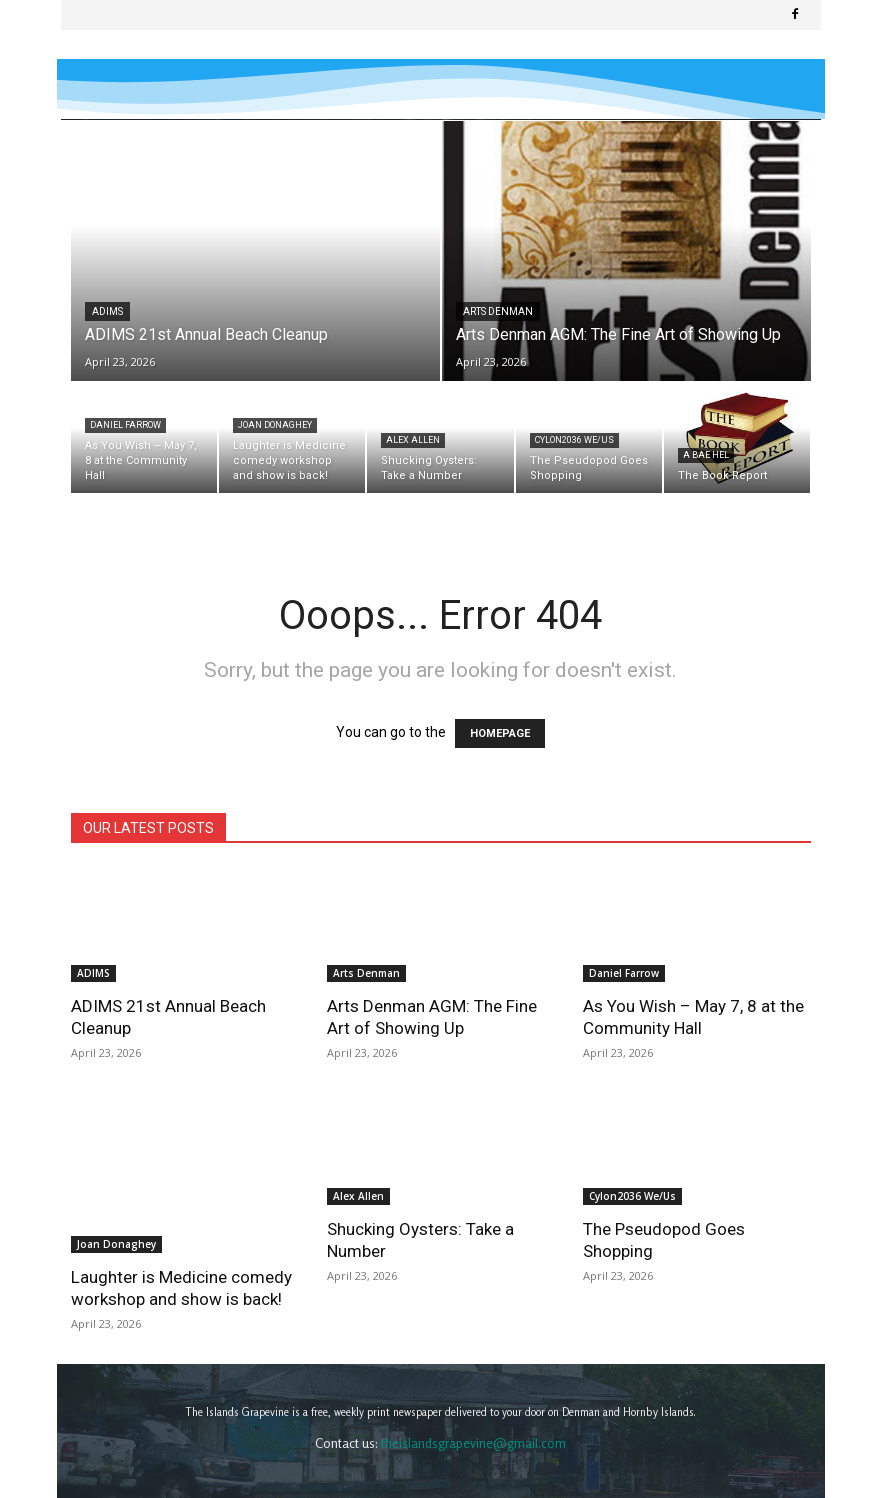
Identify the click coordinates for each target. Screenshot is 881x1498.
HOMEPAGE (500, 733)
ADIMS (107, 311)
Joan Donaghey (275, 425)
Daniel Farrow (125, 425)
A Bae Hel (706, 455)
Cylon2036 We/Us (574, 440)
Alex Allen (413, 440)
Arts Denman (498, 311)
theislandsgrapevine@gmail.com (473, 1396)
